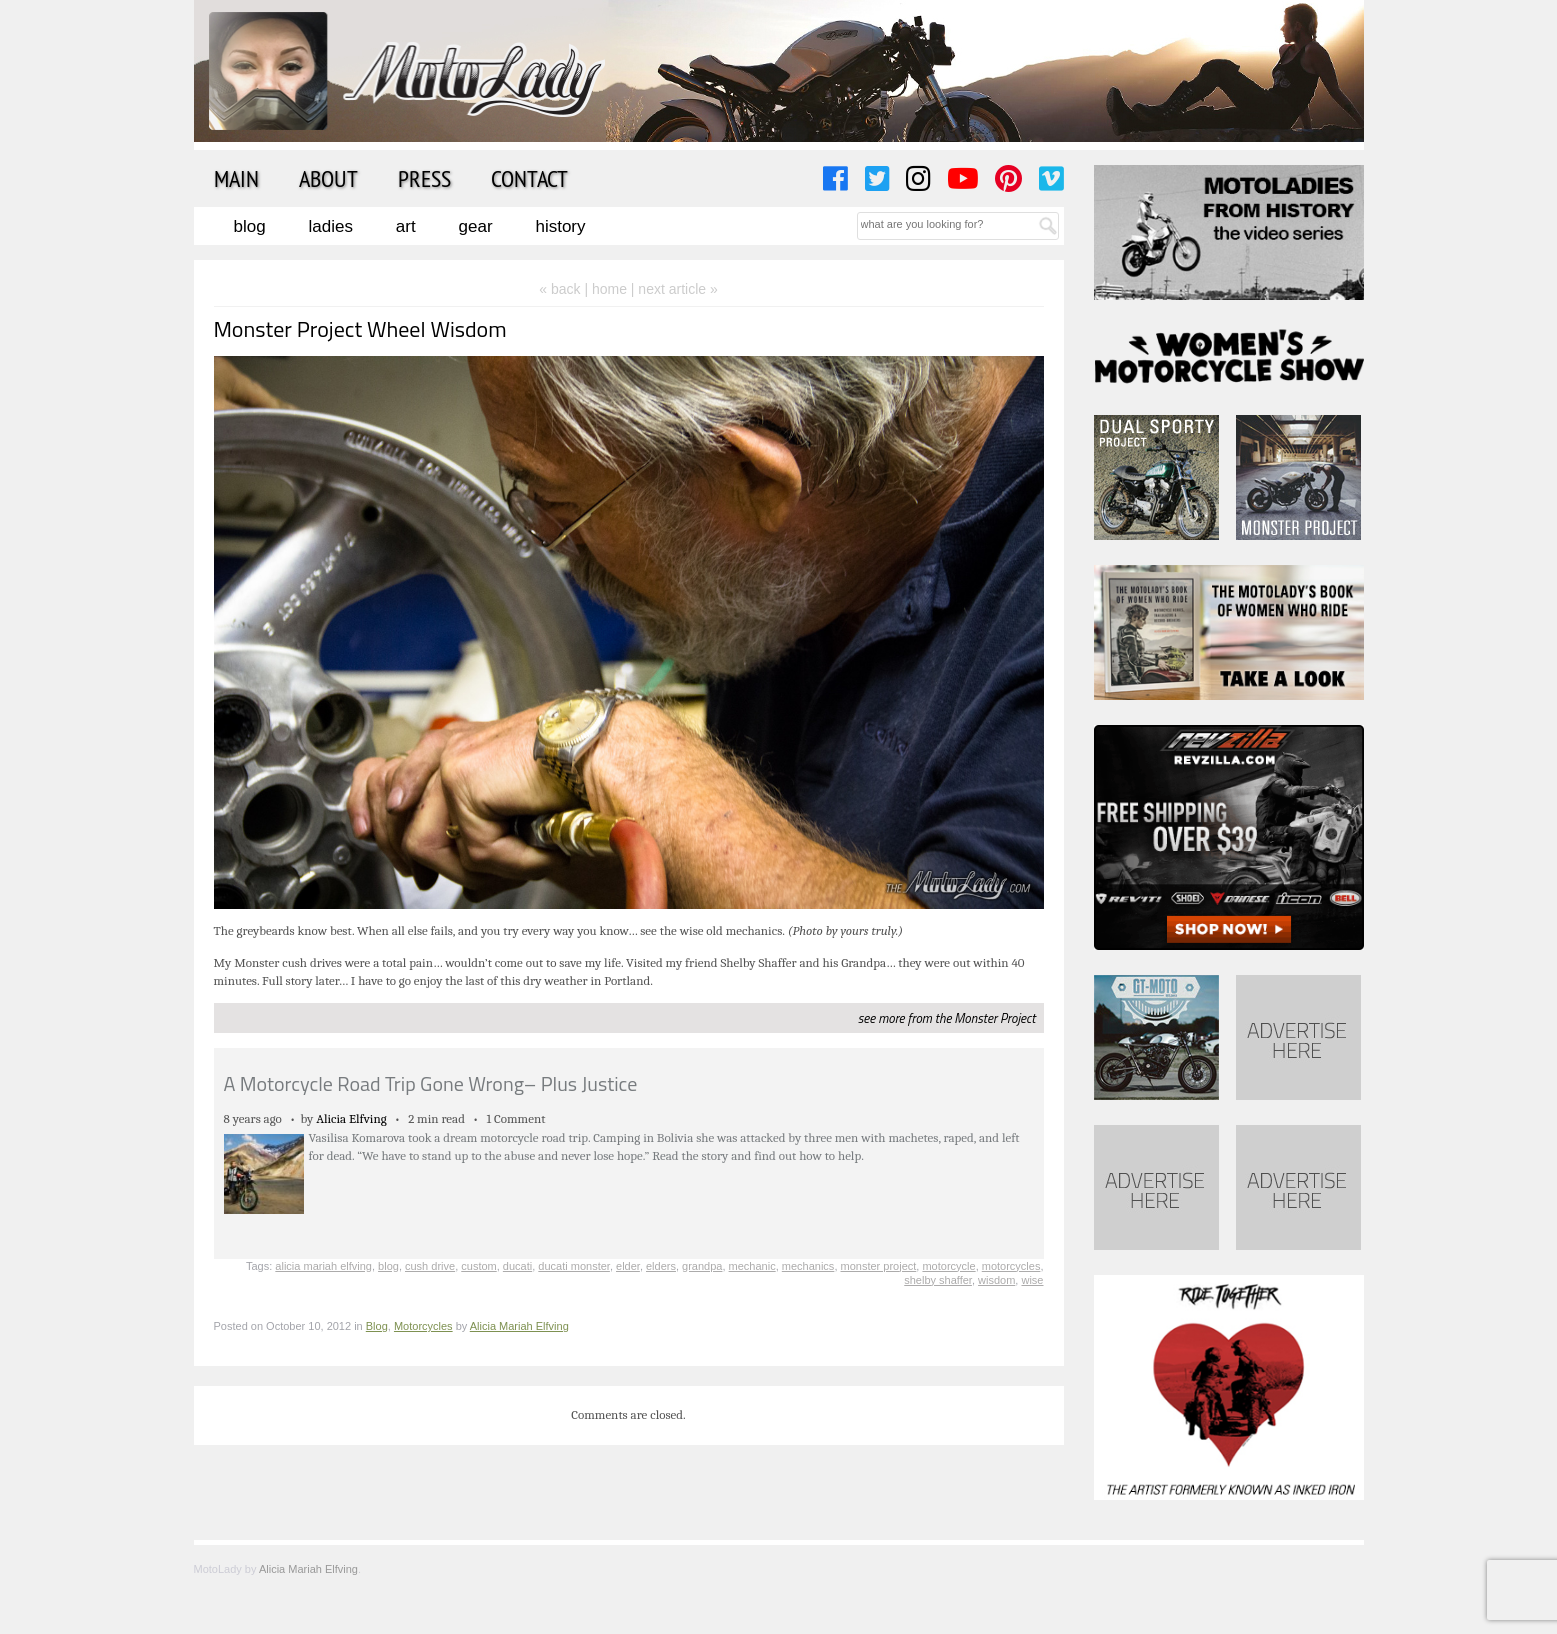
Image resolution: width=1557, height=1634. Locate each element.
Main (236, 178)
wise (1032, 1280)
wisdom (996, 1280)
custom (478, 1266)
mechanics (808, 1266)
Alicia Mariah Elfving (519, 1326)
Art (406, 226)
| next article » (674, 289)
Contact (529, 178)
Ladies (331, 226)
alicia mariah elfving (323, 1266)
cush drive (430, 1266)
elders (661, 1266)
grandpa (702, 1266)
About (328, 178)
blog (388, 1266)
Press (424, 178)
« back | (565, 289)
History (560, 226)
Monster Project (994, 1018)
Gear (476, 226)
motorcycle (948, 1266)
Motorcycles (423, 1326)
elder (628, 1266)
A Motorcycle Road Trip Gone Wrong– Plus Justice (431, 1083)
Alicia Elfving (351, 1118)
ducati (517, 1266)
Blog (250, 226)
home (609, 289)
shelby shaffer (938, 1280)
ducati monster (574, 1266)
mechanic (752, 1266)
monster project (879, 1266)
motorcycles (1011, 1266)
